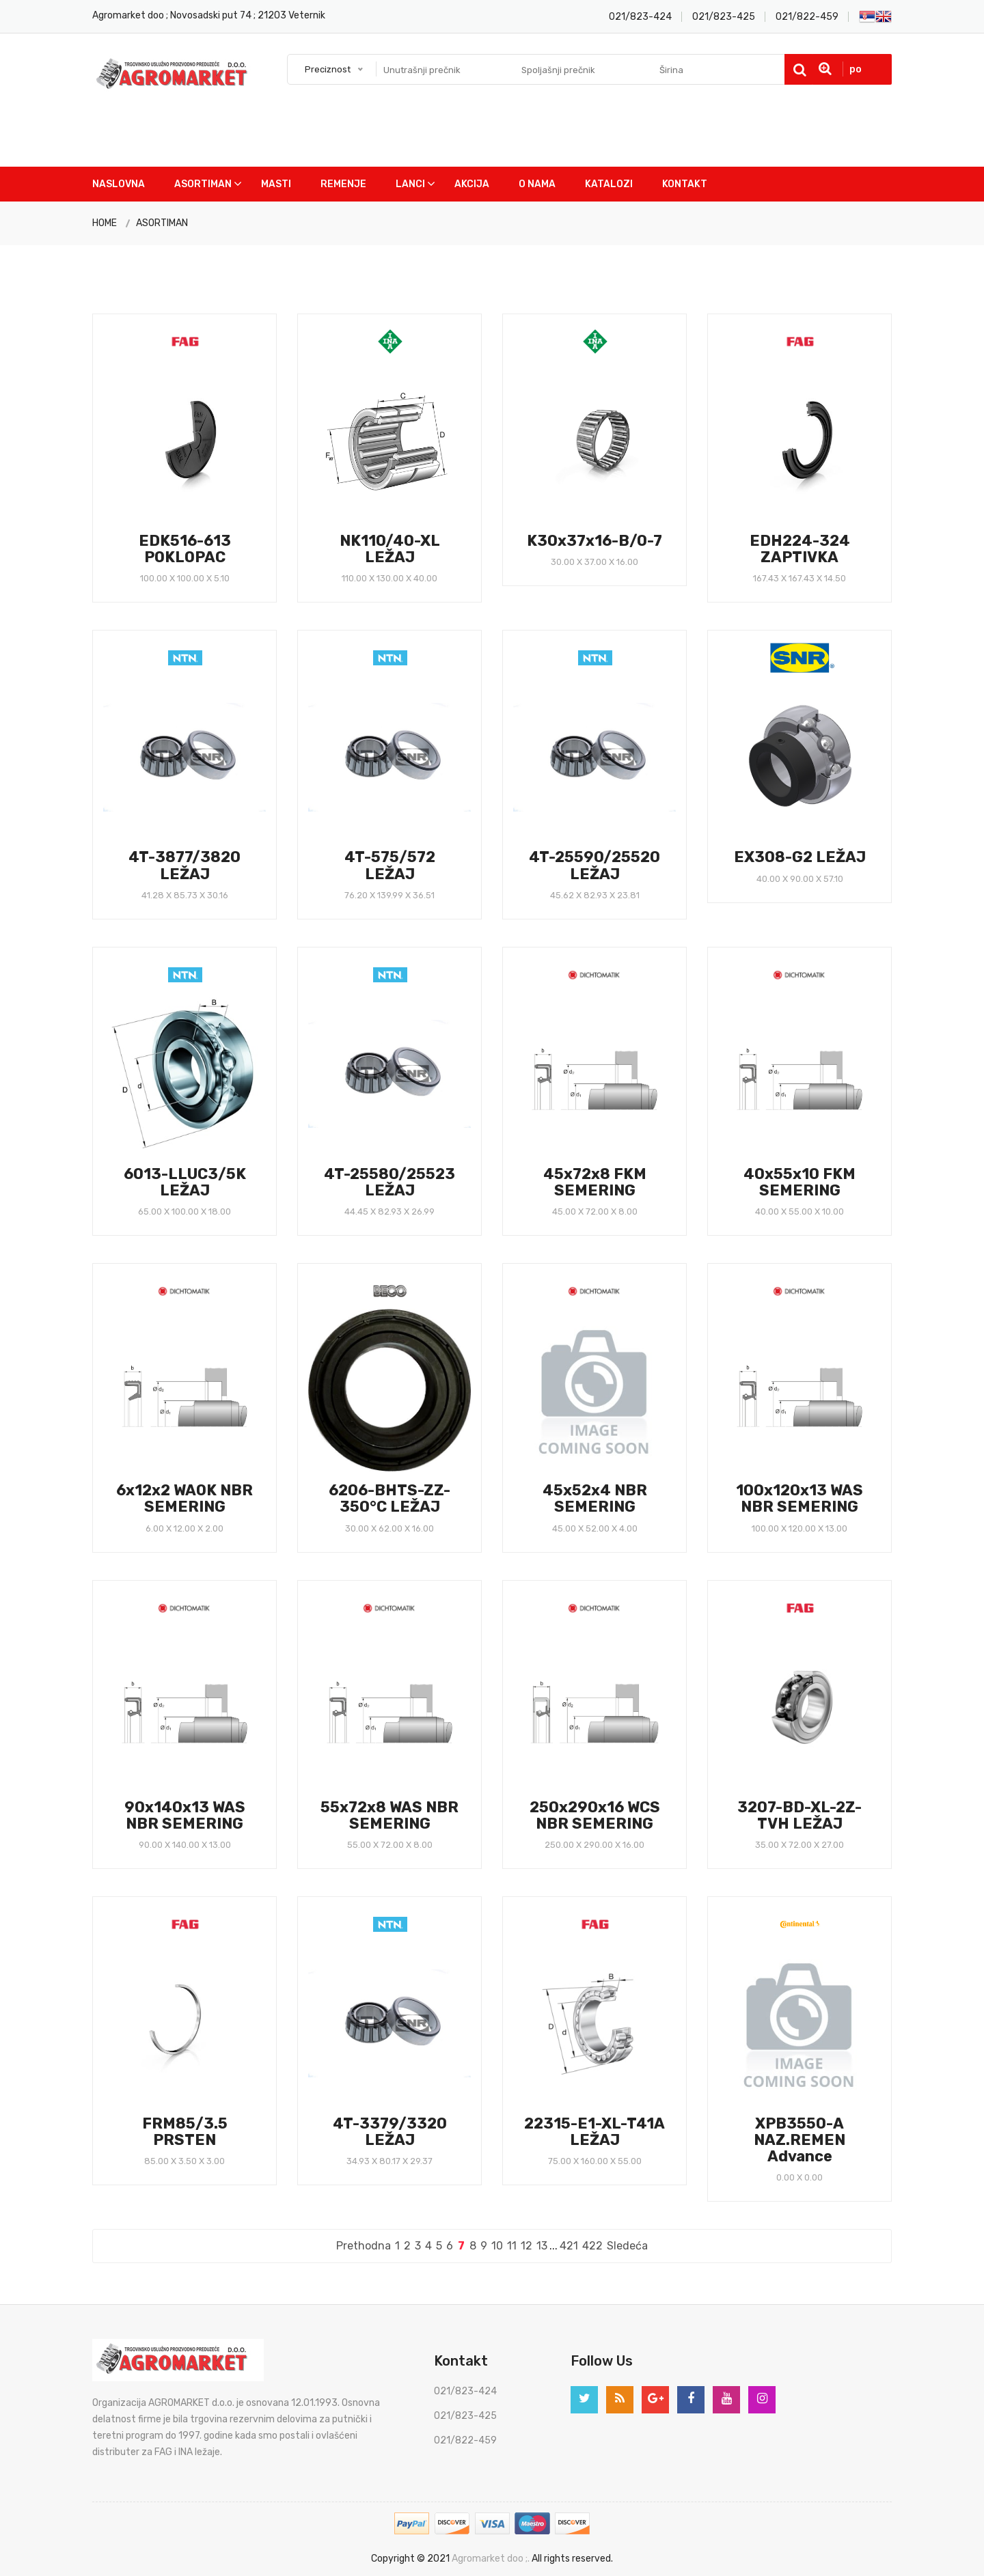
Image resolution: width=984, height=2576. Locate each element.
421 (569, 2245)
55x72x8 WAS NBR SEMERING (389, 1815)
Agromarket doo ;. (491, 2558)
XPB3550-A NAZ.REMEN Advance (799, 2139)
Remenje (343, 184)
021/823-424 (640, 17)
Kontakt (684, 184)
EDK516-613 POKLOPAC (185, 548)
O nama (537, 184)
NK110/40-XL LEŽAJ (390, 548)
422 (592, 2245)
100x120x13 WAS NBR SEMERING (799, 1498)
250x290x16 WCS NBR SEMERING (595, 1815)
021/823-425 (723, 17)
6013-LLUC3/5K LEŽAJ (185, 1182)
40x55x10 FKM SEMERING (799, 1182)
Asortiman (203, 184)
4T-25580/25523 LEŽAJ (389, 1182)
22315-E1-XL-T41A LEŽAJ (594, 2131)
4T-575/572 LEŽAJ (389, 865)
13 (541, 2245)
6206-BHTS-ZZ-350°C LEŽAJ (389, 1498)
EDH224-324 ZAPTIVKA (800, 548)
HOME (104, 223)
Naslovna (118, 184)
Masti (276, 184)
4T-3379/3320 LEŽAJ (390, 2131)
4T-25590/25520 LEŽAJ (594, 865)
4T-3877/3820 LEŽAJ (184, 865)
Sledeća (627, 2245)
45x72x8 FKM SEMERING (594, 1182)
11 (512, 2245)
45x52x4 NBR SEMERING (595, 1498)
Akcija (471, 184)
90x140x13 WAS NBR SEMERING (184, 1815)
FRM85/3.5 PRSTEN (185, 2131)
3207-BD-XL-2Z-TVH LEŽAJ (799, 1815)
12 (526, 2245)
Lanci (410, 184)
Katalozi (609, 184)
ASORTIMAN (162, 223)
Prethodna (363, 2245)
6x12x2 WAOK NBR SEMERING (184, 1498)
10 (497, 2245)
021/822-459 (807, 17)
